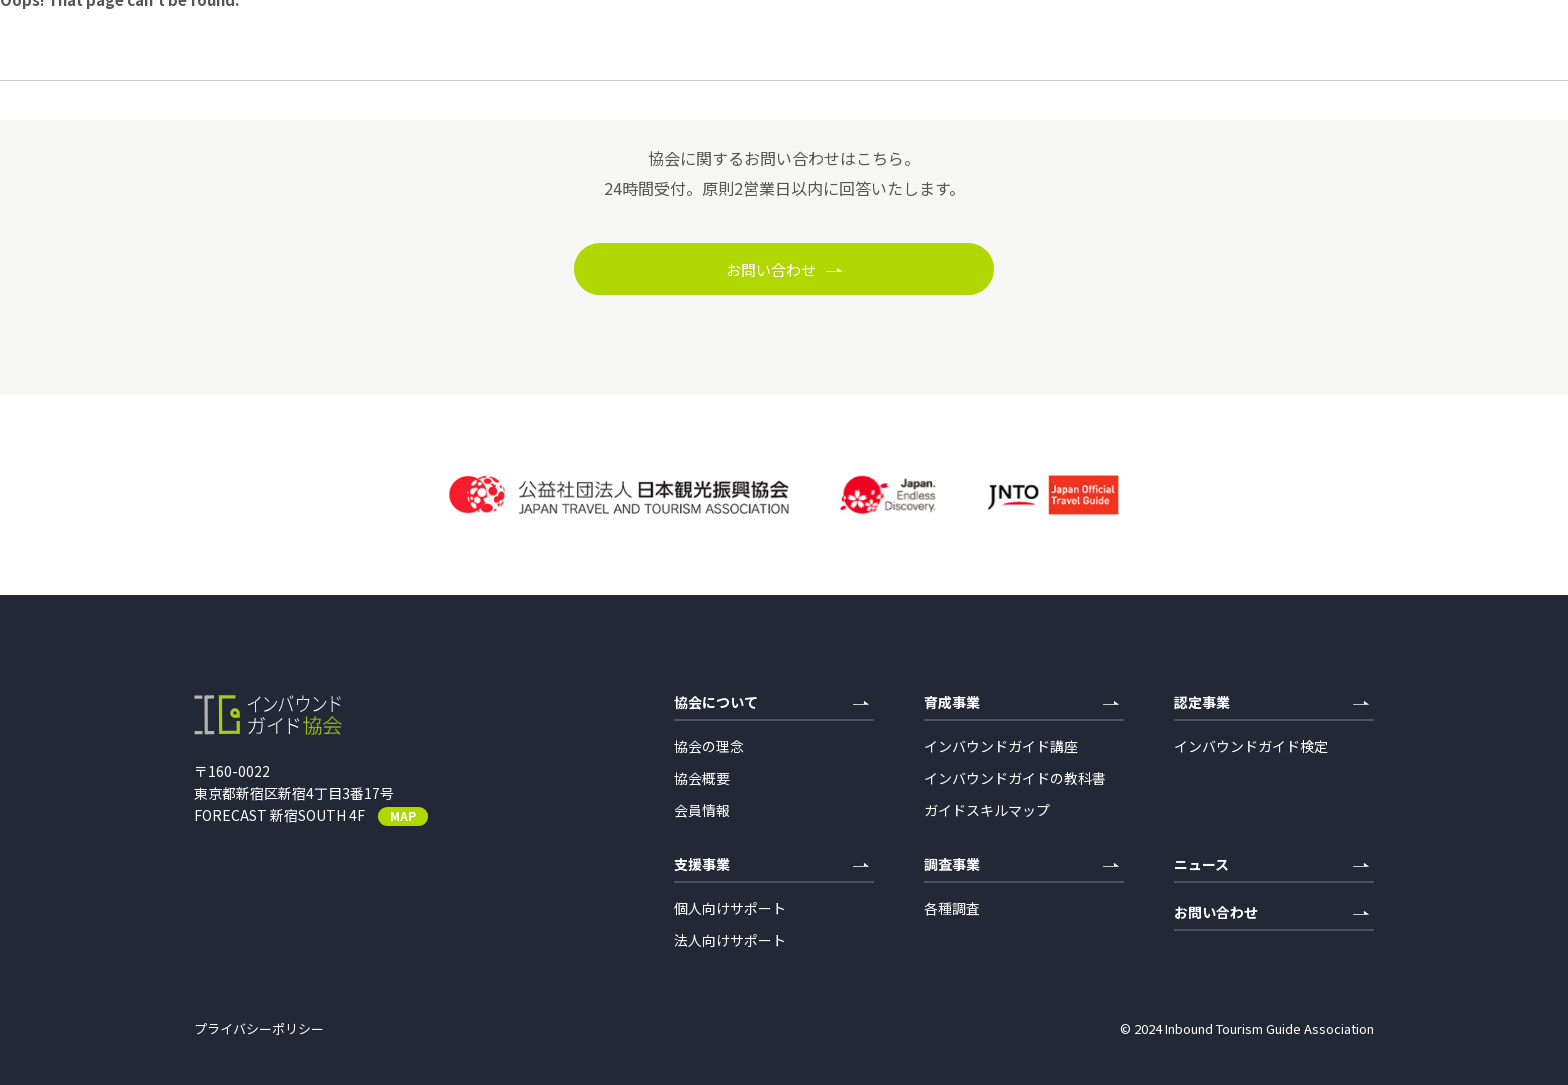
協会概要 (702, 778)
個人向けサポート (730, 908)
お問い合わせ (784, 269)
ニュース (1271, 865)
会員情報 (702, 810)
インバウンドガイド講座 (1001, 746)
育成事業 (1021, 703)
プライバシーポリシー (259, 1028)
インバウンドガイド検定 (1251, 746)
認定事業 (1271, 703)
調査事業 (1021, 865)
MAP (403, 815)
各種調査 (952, 908)
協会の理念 (709, 746)
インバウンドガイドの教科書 (1015, 778)
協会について (771, 703)
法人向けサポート (730, 940)
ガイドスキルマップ (987, 810)
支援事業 (771, 865)
